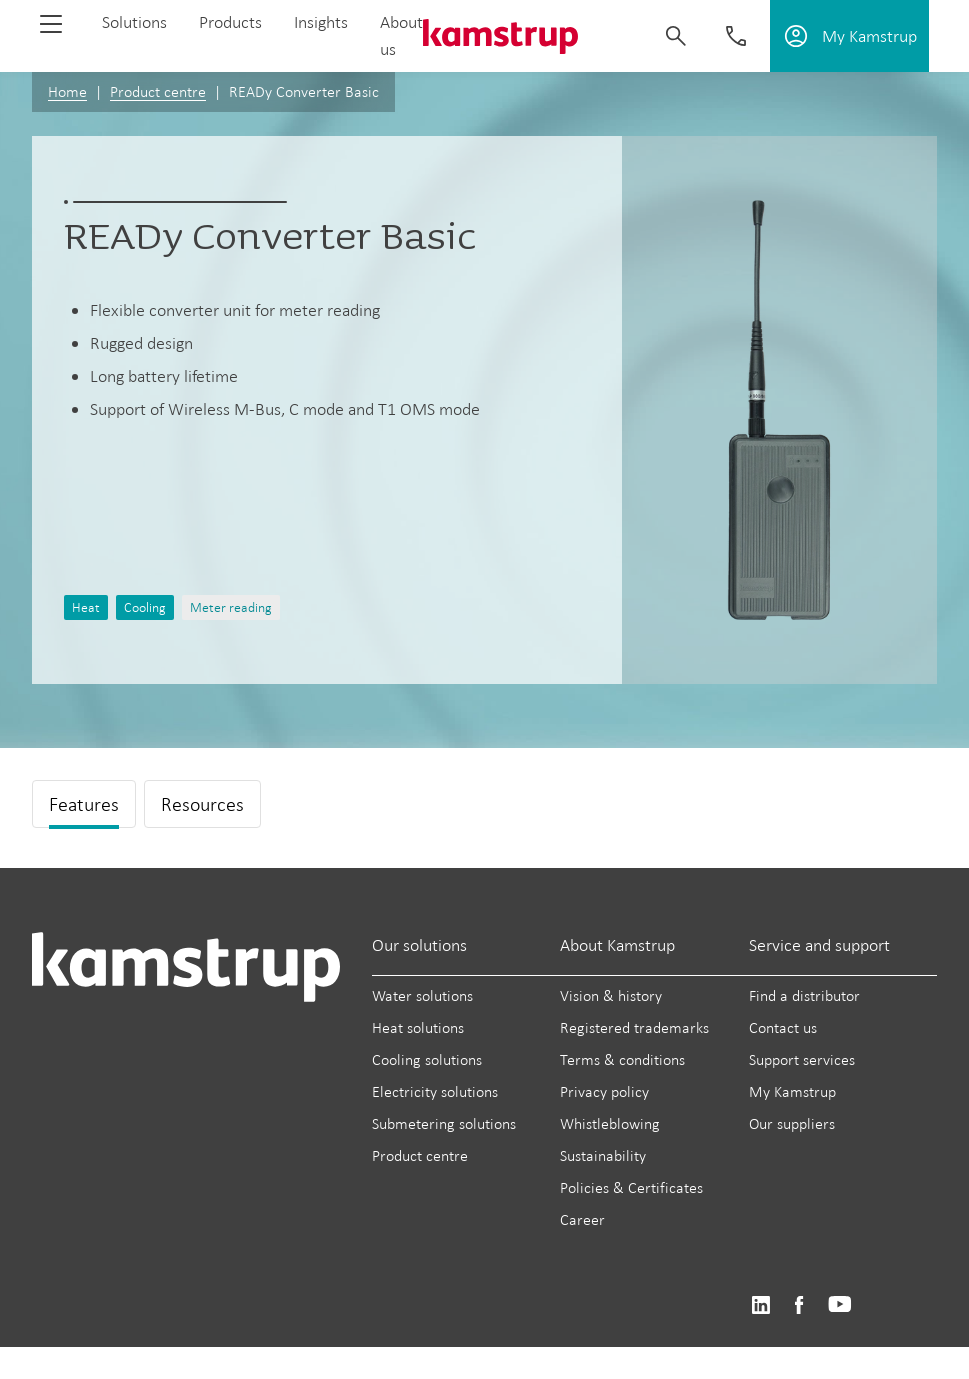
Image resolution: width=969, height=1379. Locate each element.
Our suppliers (792, 1123)
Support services (802, 1059)
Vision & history (611, 995)
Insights (321, 22)
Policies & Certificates (631, 1187)
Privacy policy (604, 1091)
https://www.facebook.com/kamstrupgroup (799, 1305)
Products (230, 22)
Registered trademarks (634, 1027)
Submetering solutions (444, 1123)
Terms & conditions (622, 1059)
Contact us (783, 1027)
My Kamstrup (792, 1091)
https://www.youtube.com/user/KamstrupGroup (840, 1305)
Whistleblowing (610, 1123)
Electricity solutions (435, 1091)
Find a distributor (804, 995)
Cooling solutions (427, 1059)
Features (84, 804)
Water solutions (422, 995)
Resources (202, 804)
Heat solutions (418, 1027)
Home (67, 91)
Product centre (158, 91)
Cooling (145, 607)
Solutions (134, 22)
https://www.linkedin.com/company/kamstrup (760, 1305)
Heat (86, 607)
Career (582, 1219)
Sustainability (603, 1155)
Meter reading (231, 607)
